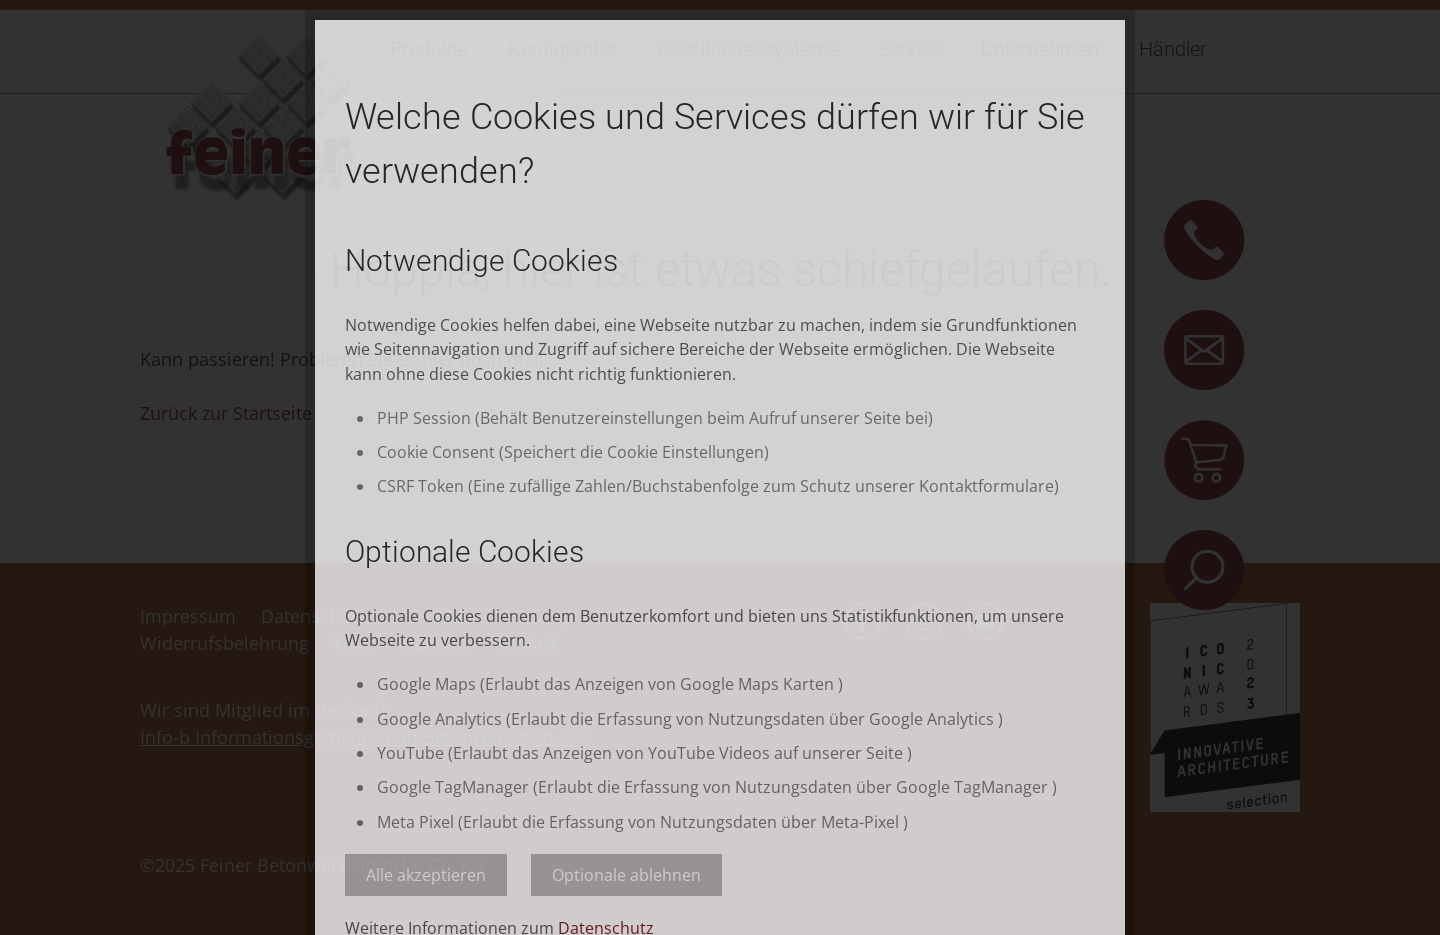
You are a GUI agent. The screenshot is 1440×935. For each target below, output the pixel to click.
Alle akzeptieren (426, 875)
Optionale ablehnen (626, 875)
